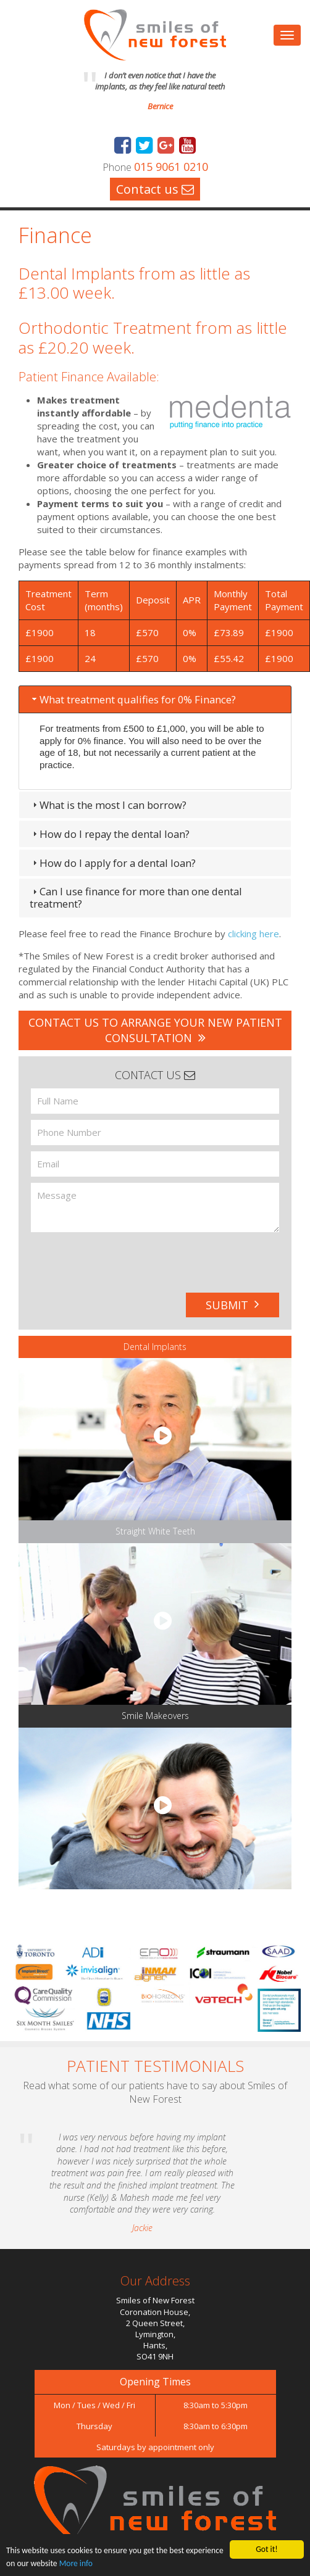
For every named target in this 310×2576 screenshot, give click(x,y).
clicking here (253, 933)
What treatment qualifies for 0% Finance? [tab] (133, 699)
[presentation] (108, 1258)
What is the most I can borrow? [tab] (108, 805)
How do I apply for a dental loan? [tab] (113, 863)
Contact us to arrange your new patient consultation (155, 1030)
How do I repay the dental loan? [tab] (110, 834)
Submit (232, 1304)
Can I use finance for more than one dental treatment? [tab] (136, 897)
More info (76, 2563)
